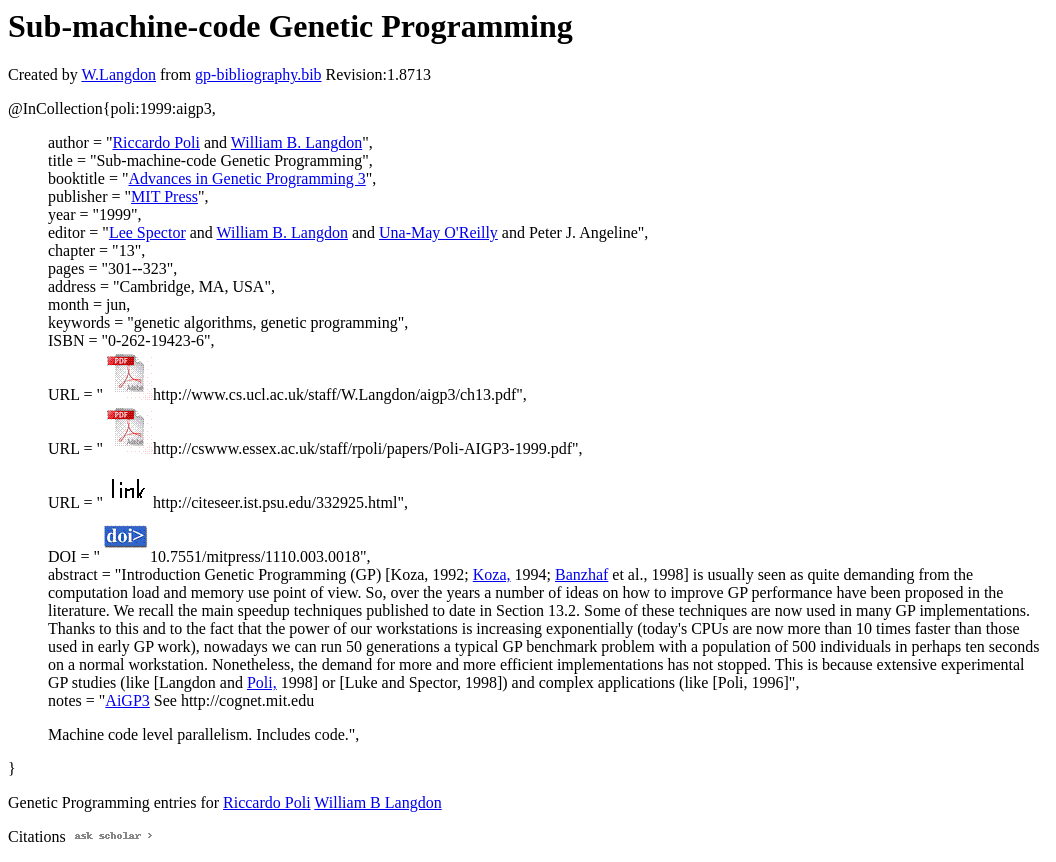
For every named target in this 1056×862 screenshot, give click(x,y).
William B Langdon (377, 802)
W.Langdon (118, 74)
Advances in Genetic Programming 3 (246, 178)
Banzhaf (581, 574)
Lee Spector (147, 232)
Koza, (492, 574)
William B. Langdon (296, 142)
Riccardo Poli (156, 142)
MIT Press (164, 196)
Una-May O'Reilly (438, 232)
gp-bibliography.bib (258, 74)
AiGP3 (127, 700)
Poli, (262, 682)
